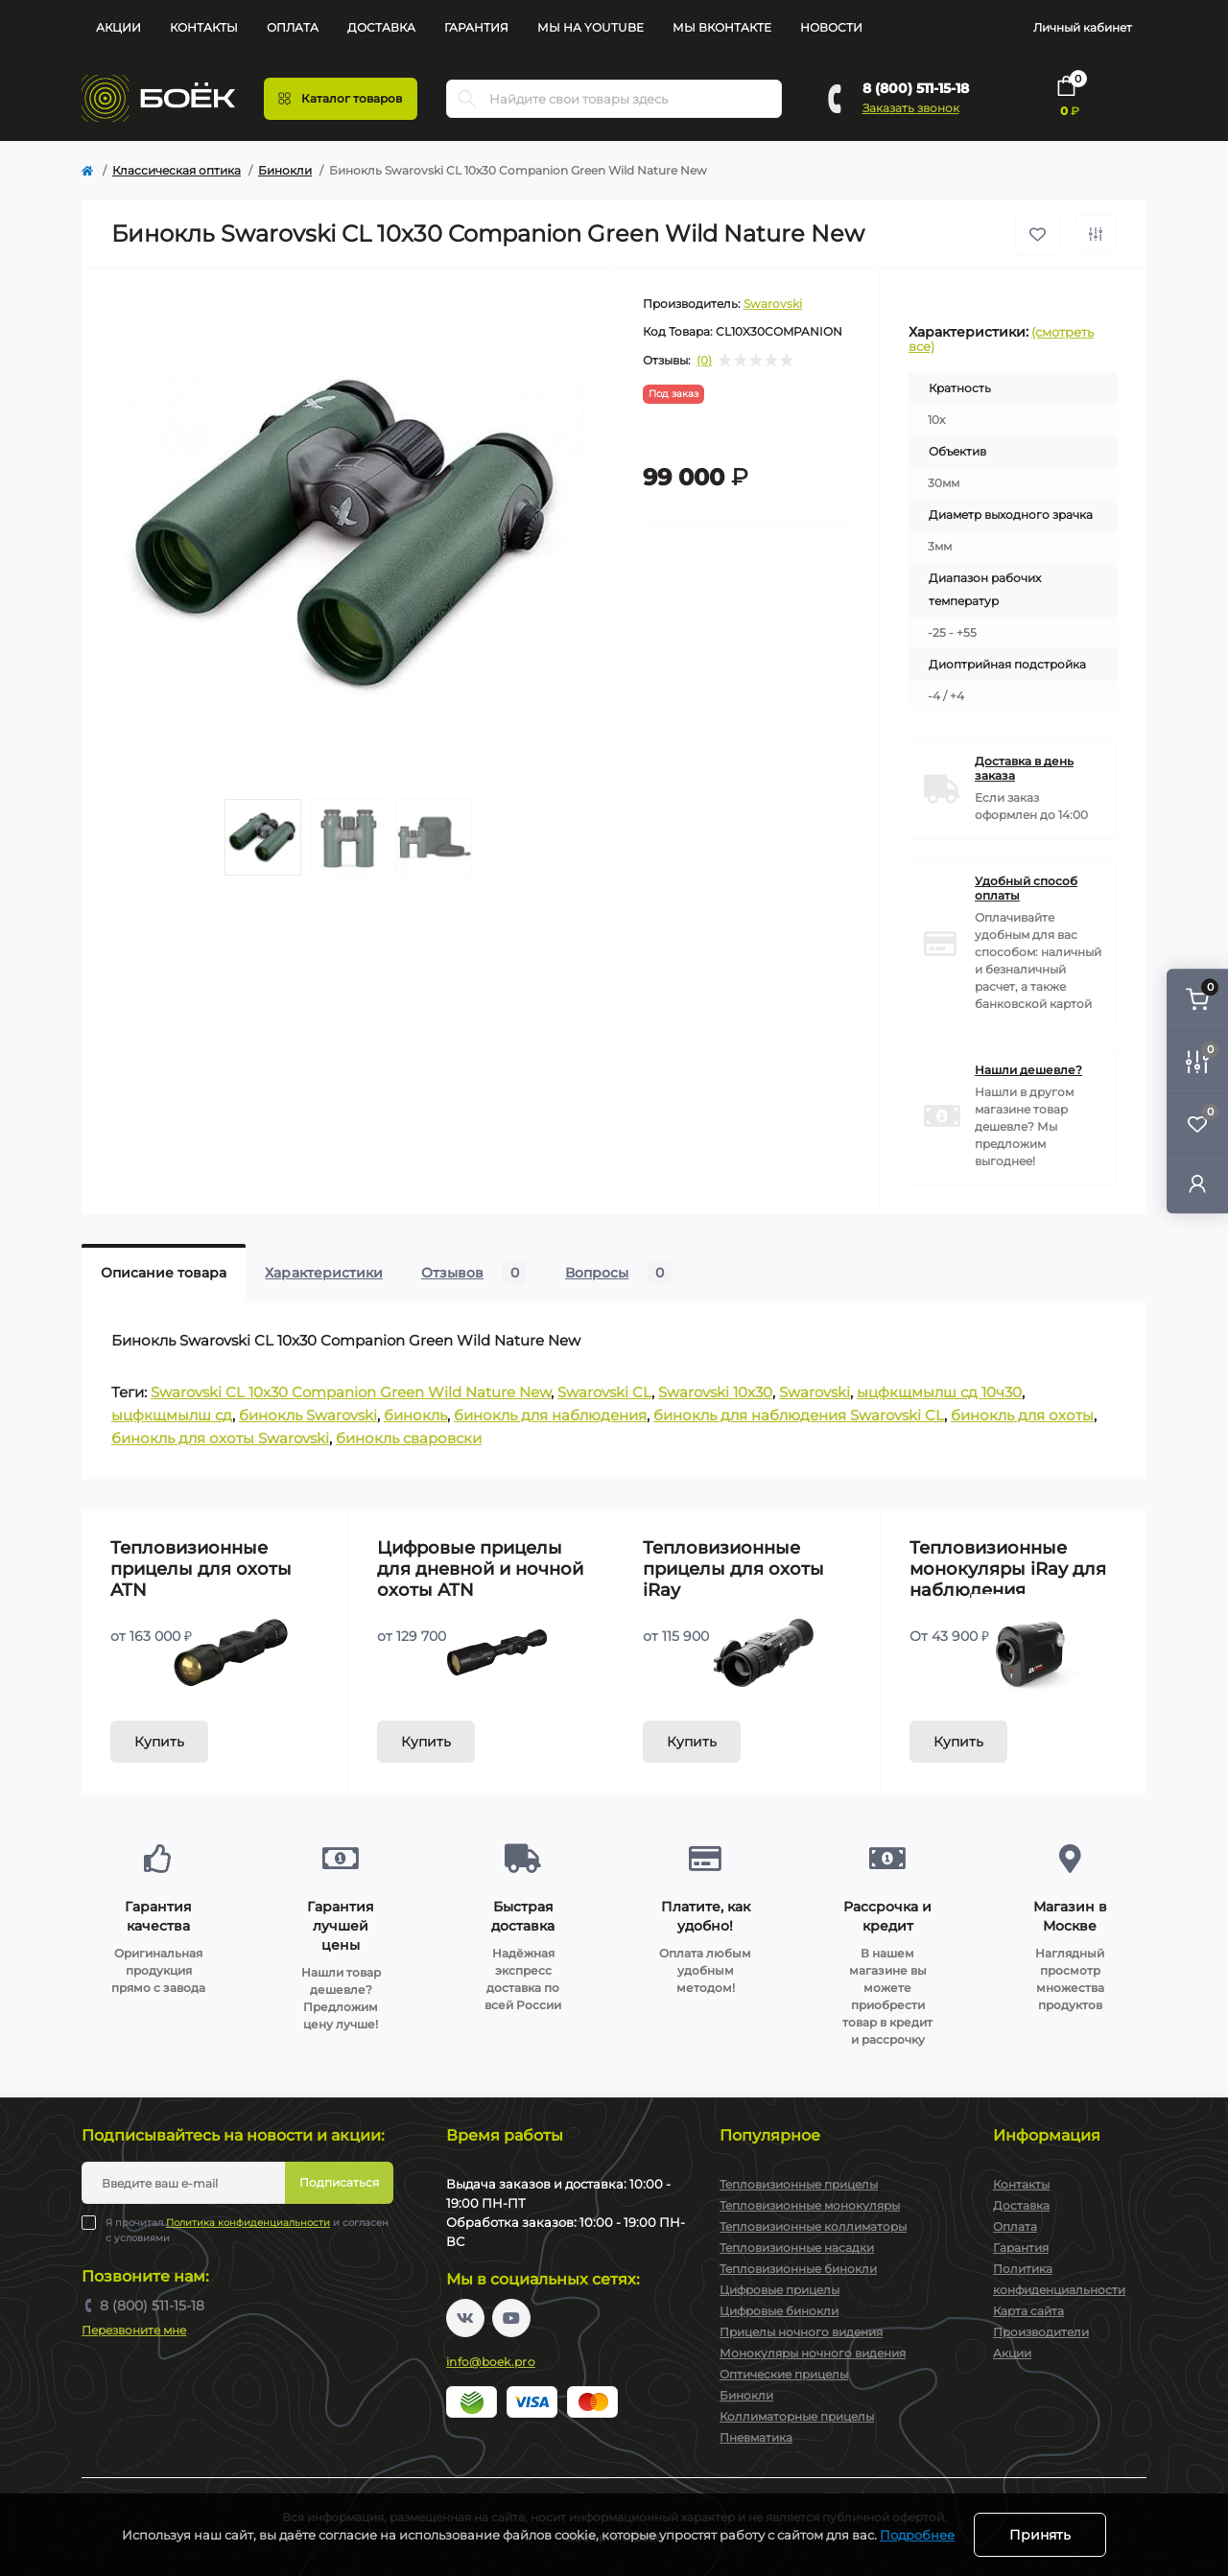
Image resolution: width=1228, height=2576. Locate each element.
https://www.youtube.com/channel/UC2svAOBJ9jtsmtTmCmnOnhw (511, 2318)
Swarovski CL (604, 1392)
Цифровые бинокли (779, 2311)
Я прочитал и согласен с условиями (247, 2229)
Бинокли (285, 170)
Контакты (204, 27)
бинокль (415, 1415)
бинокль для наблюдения (550, 1415)
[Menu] (340, 99)
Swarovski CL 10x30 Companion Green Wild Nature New (351, 1392)
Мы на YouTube (590, 27)
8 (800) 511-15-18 (915, 88)
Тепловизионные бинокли (798, 2268)
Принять (1040, 2534)
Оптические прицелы (784, 2374)
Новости (831, 27)
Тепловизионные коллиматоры (813, 2226)
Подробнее (917, 2534)
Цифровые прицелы (779, 2290)
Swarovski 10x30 (715, 1392)
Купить (159, 1741)
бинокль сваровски (409, 1438)
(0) (704, 360)
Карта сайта (1028, 2311)
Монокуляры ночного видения (813, 2353)
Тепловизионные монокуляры (810, 2205)
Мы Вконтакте (722, 27)
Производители (1041, 2332)
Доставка (381, 27)
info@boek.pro (490, 2361)
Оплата (293, 27)
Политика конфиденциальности (248, 2222)
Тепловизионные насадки (797, 2247)
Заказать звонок (910, 108)
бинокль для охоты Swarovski (220, 1438)
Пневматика (756, 2437)
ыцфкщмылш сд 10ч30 (939, 1392)
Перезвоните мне (134, 2330)
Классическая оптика (176, 170)
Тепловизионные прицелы (799, 2184)
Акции (118, 27)
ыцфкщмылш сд (171, 1415)
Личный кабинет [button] (1082, 27)
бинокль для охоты (1022, 1415)
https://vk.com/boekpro (465, 2318)
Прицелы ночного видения (801, 2332)
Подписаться (339, 2182)
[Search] (467, 99)
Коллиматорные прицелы (797, 2416)
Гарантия (476, 27)
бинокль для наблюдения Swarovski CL (798, 1415)
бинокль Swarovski (308, 1415)
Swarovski (773, 303)
